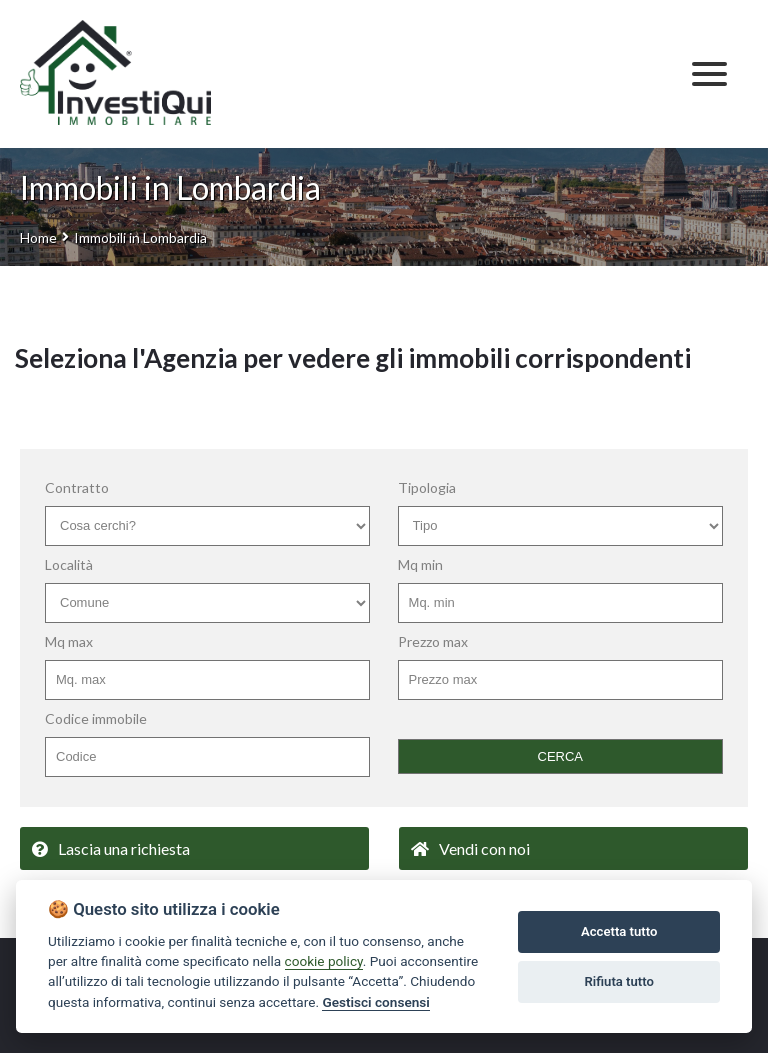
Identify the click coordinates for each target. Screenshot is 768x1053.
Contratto (77, 487)
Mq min (420, 564)
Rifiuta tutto (619, 981)
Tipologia (427, 487)
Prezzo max (433, 641)
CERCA (561, 756)
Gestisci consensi (375, 1002)
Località (69, 564)
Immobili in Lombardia (140, 237)
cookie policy (324, 961)
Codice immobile (96, 718)
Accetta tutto (619, 931)
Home (38, 237)
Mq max (69, 641)
